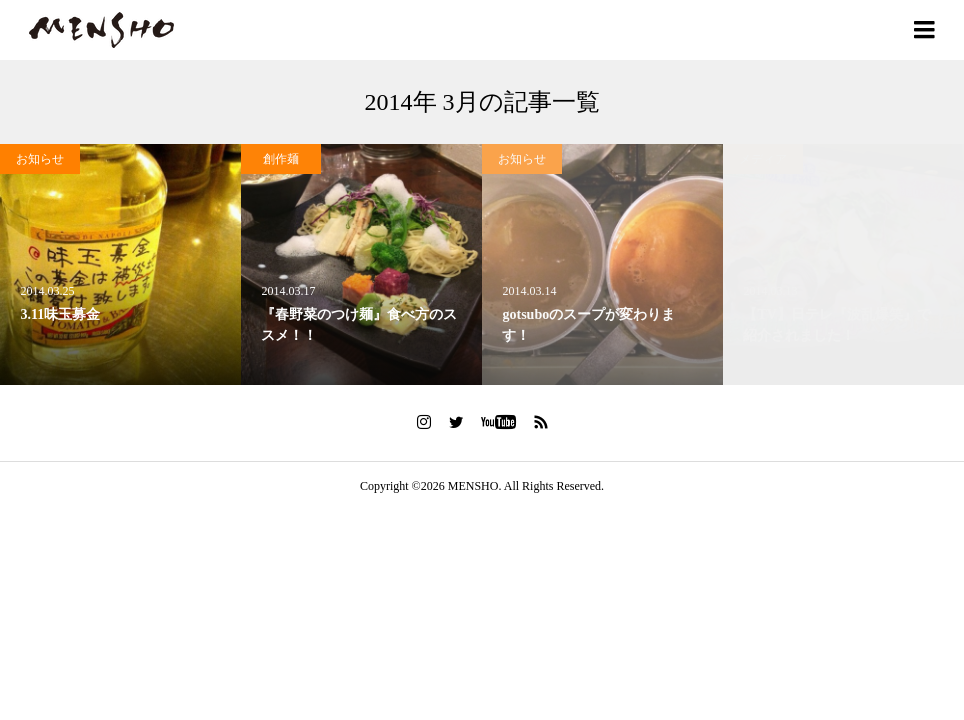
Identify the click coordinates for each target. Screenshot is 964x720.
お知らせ (40, 159)
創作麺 (281, 159)
